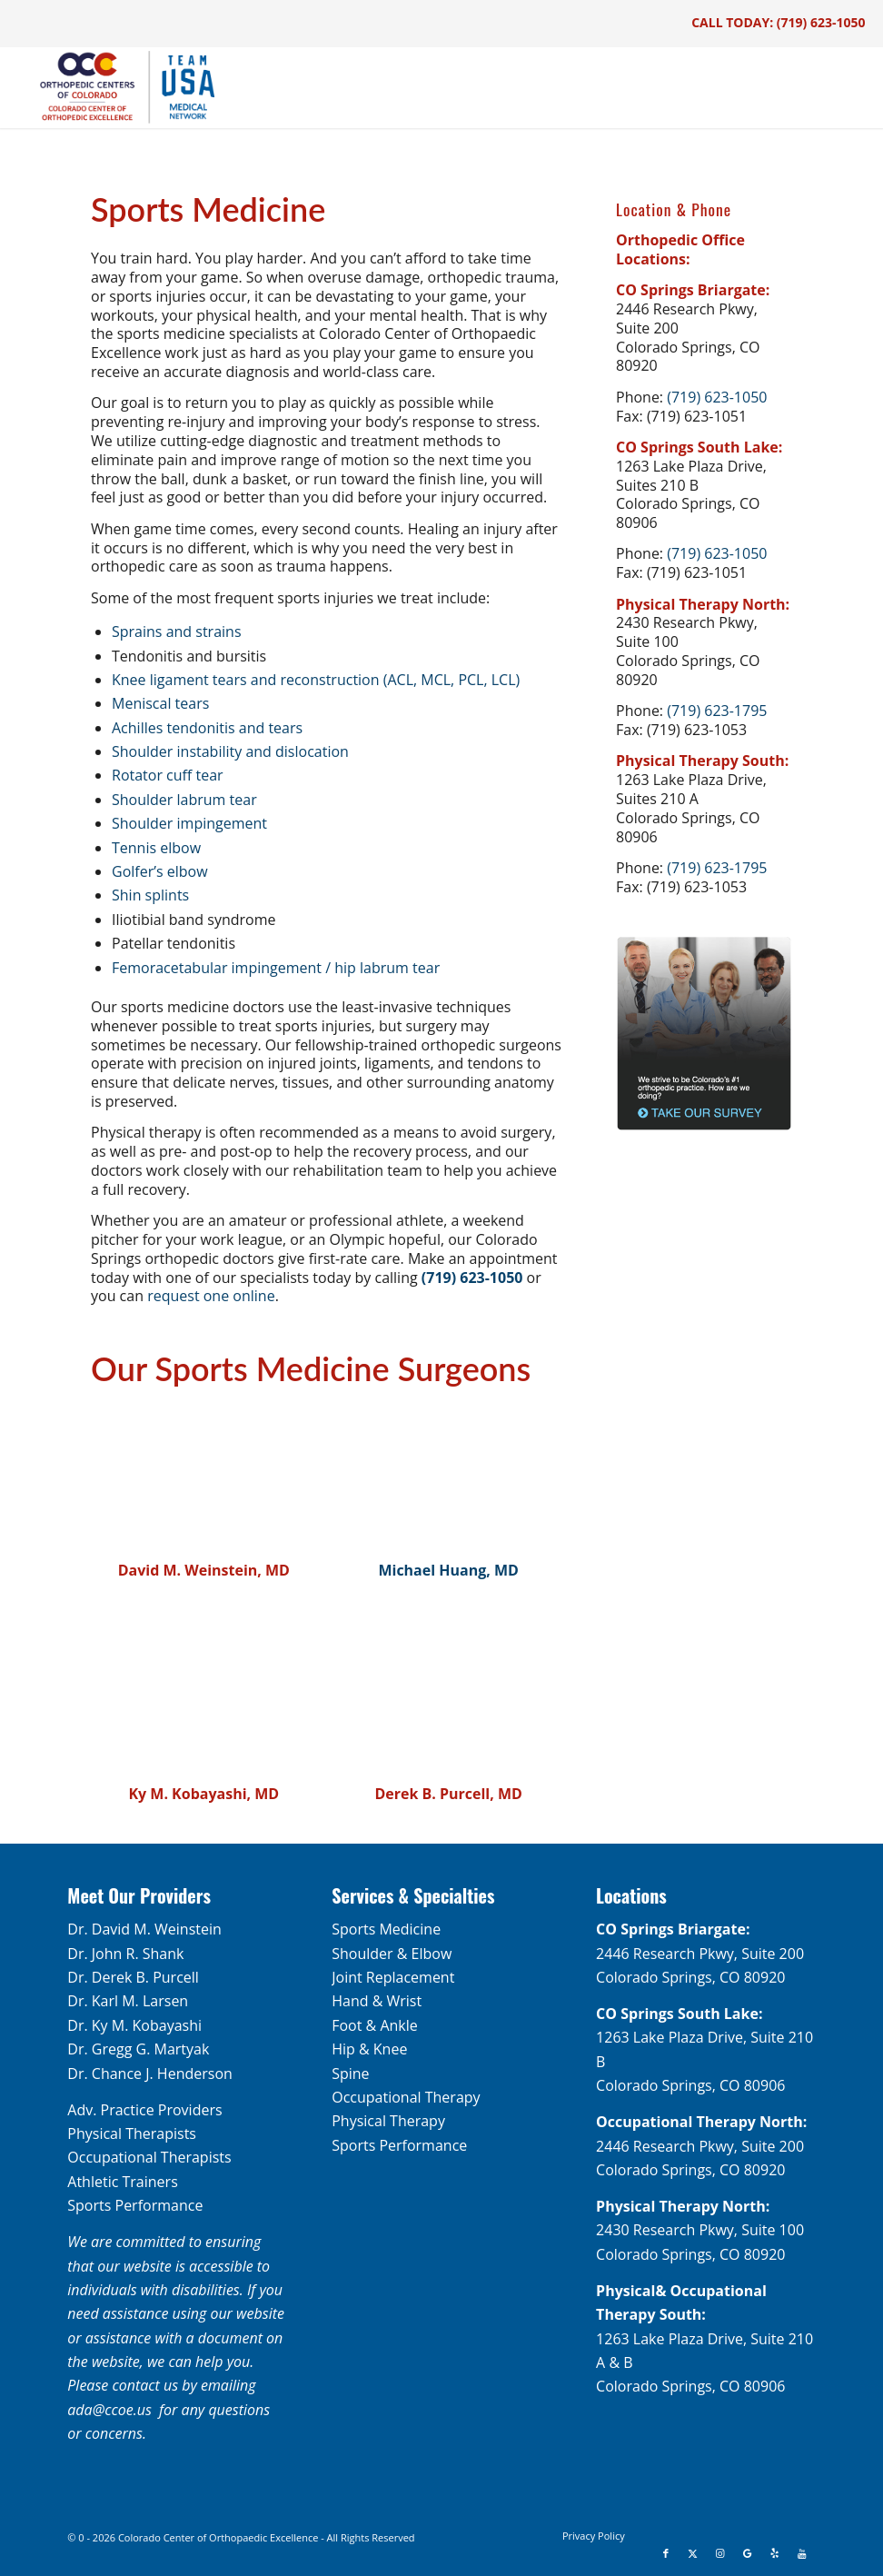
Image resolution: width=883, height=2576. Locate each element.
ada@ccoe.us (109, 2410)
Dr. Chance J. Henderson (150, 2074)
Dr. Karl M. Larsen (127, 2001)
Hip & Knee (369, 2049)
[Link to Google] (747, 2553)
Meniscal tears (160, 703)
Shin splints (150, 895)
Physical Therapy (388, 2121)
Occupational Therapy (406, 2097)
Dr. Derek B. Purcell (133, 1977)
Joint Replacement (393, 1977)
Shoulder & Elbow (391, 1954)
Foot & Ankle (375, 2025)
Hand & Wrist (377, 2001)
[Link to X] (693, 2553)
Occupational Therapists (149, 2157)
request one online (210, 1296)
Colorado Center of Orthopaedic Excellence (218, 2537)
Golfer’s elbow (160, 871)
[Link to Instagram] (720, 2553)
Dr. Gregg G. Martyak (138, 2049)
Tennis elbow (156, 848)
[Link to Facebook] (666, 2553)
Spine (350, 2074)
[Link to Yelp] (775, 2553)
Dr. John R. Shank (125, 1954)
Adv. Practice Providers (144, 2110)
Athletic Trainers (122, 2182)
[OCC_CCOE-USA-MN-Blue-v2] (115, 87)
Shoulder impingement (189, 823)
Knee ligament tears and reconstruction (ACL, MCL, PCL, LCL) (316, 680)
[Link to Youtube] (802, 2553)
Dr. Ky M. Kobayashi (134, 2025)
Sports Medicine (386, 1929)
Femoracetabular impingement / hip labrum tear (276, 968)
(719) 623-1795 (717, 711)
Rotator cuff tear (167, 775)
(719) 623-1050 (821, 22)
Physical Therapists (131, 2133)
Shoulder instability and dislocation (230, 751)
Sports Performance (135, 2205)
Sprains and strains (177, 632)
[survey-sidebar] (704, 1033)
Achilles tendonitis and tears (207, 728)
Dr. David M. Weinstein (144, 1929)
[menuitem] (593, 2536)
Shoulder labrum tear (184, 800)
